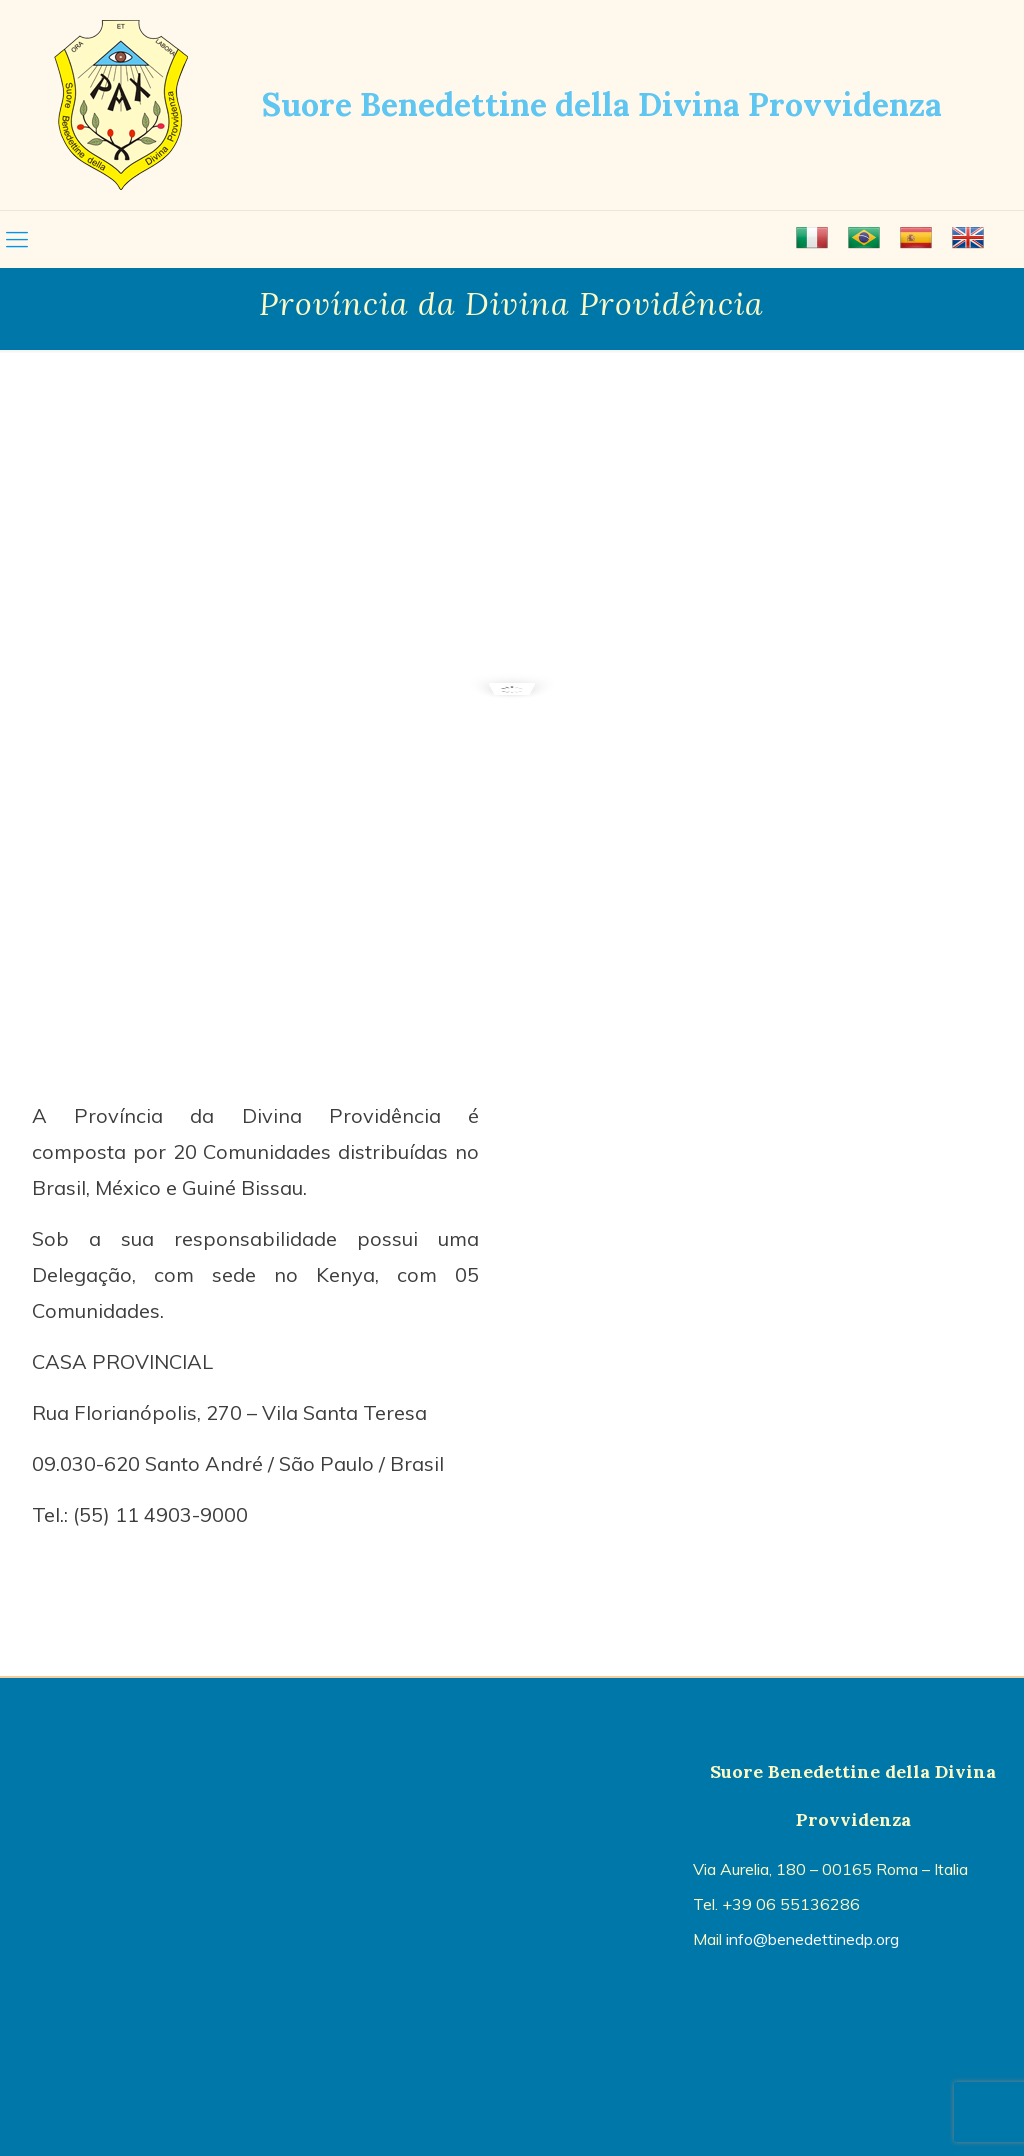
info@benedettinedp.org (812, 1939)
